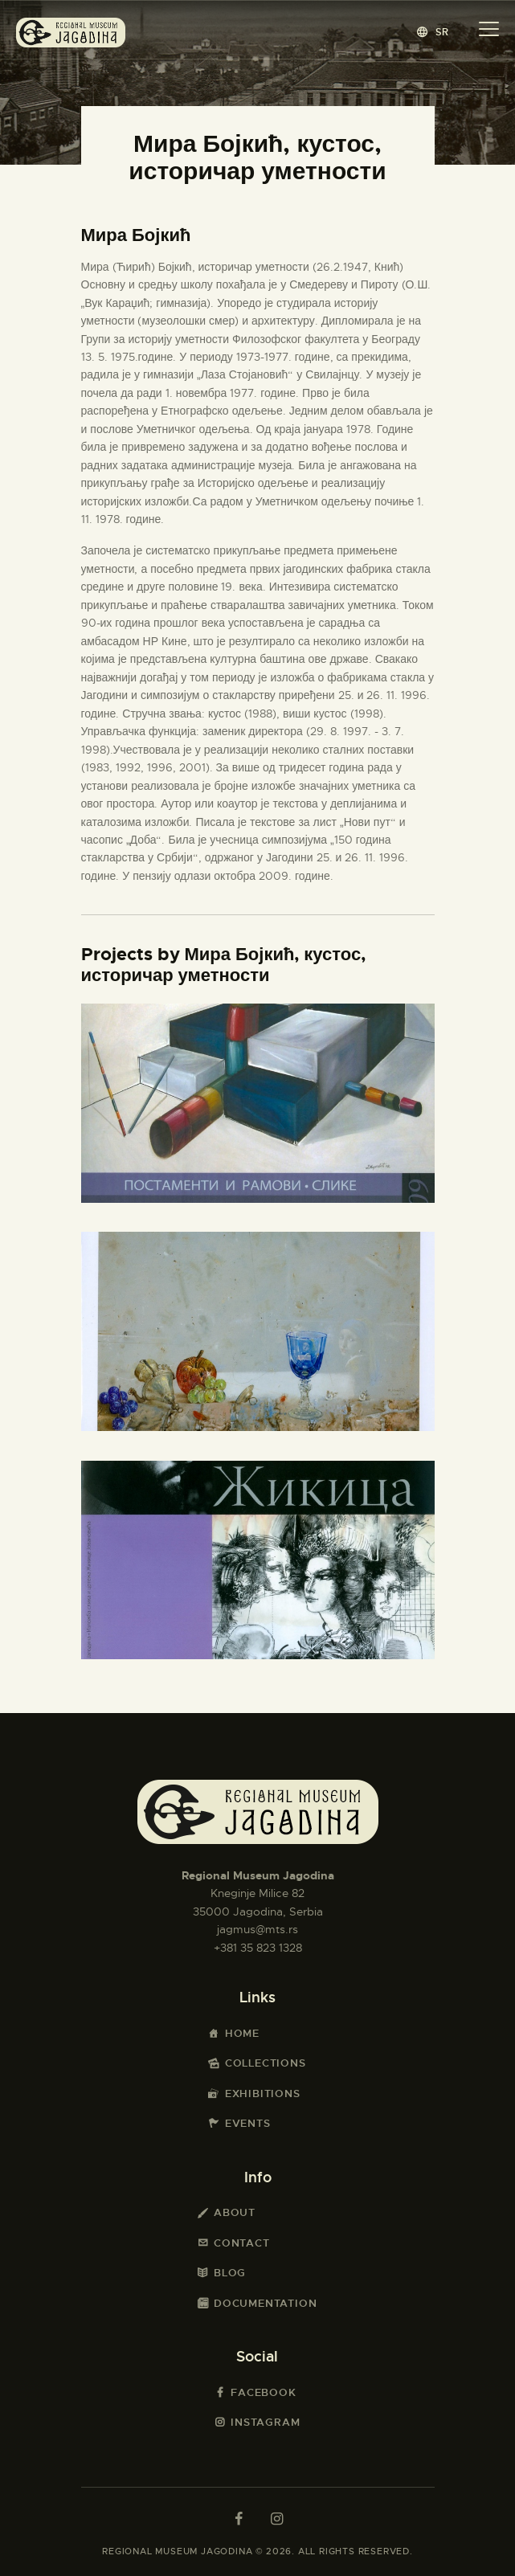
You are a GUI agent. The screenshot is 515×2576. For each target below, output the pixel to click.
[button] (433, 31)
